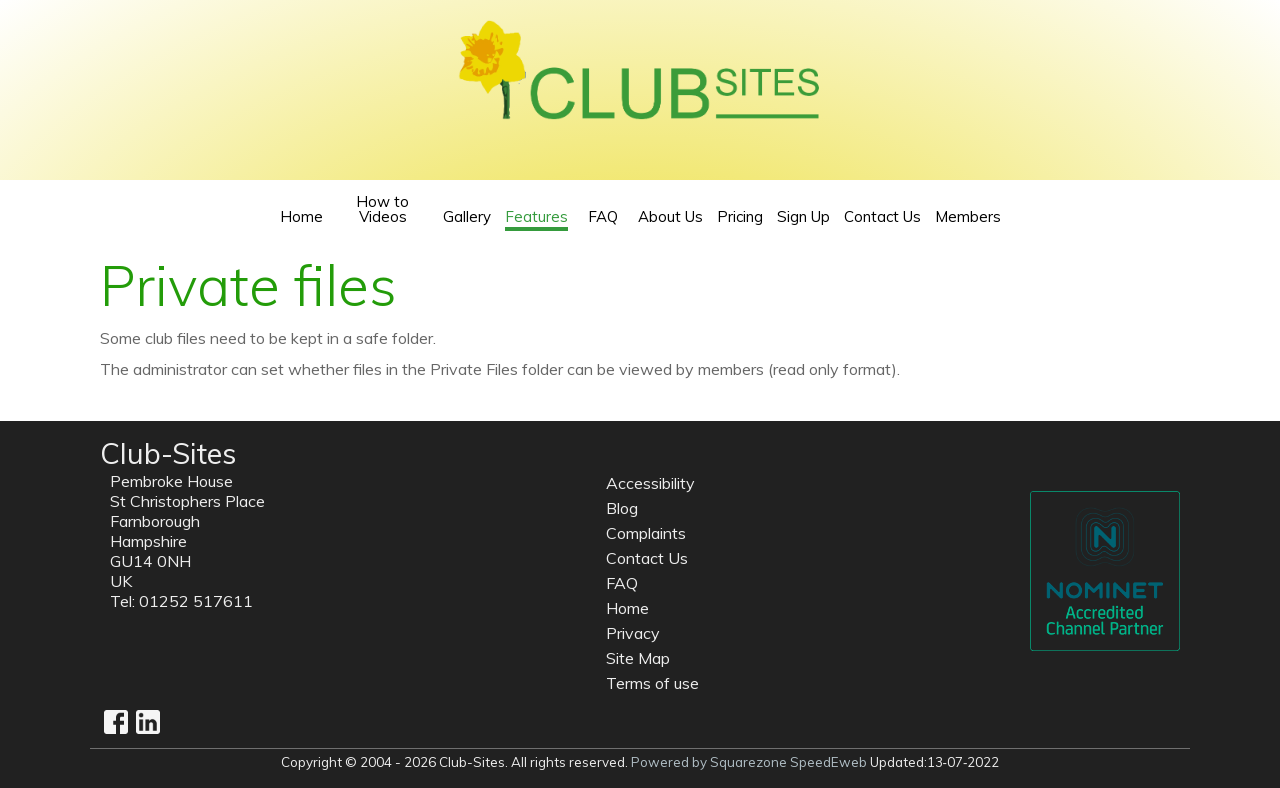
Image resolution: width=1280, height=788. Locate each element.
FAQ (603, 216)
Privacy (633, 633)
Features (536, 217)
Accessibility (650, 483)
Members (968, 216)
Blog (622, 508)
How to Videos (382, 209)
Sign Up (803, 216)
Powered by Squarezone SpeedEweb (749, 762)
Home (301, 216)
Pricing (740, 216)
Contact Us (882, 216)
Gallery (467, 216)
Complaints (646, 533)
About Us (670, 216)
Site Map (638, 658)
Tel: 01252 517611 (181, 601)
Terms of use (652, 683)
